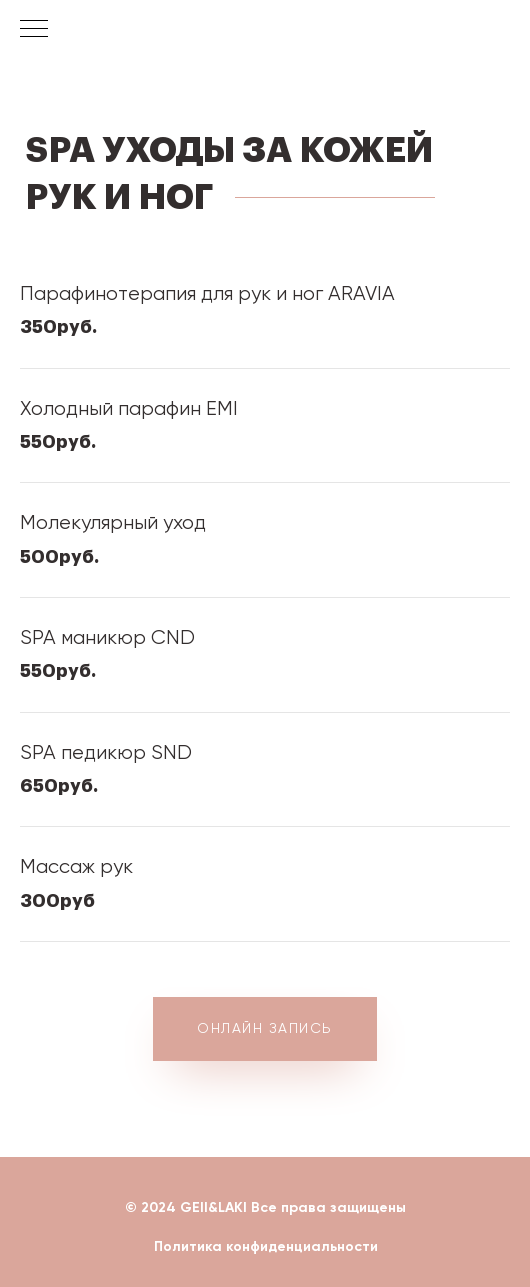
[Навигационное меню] (34, 30)
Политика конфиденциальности (266, 1246)
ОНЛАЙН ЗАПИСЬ (265, 1028)
